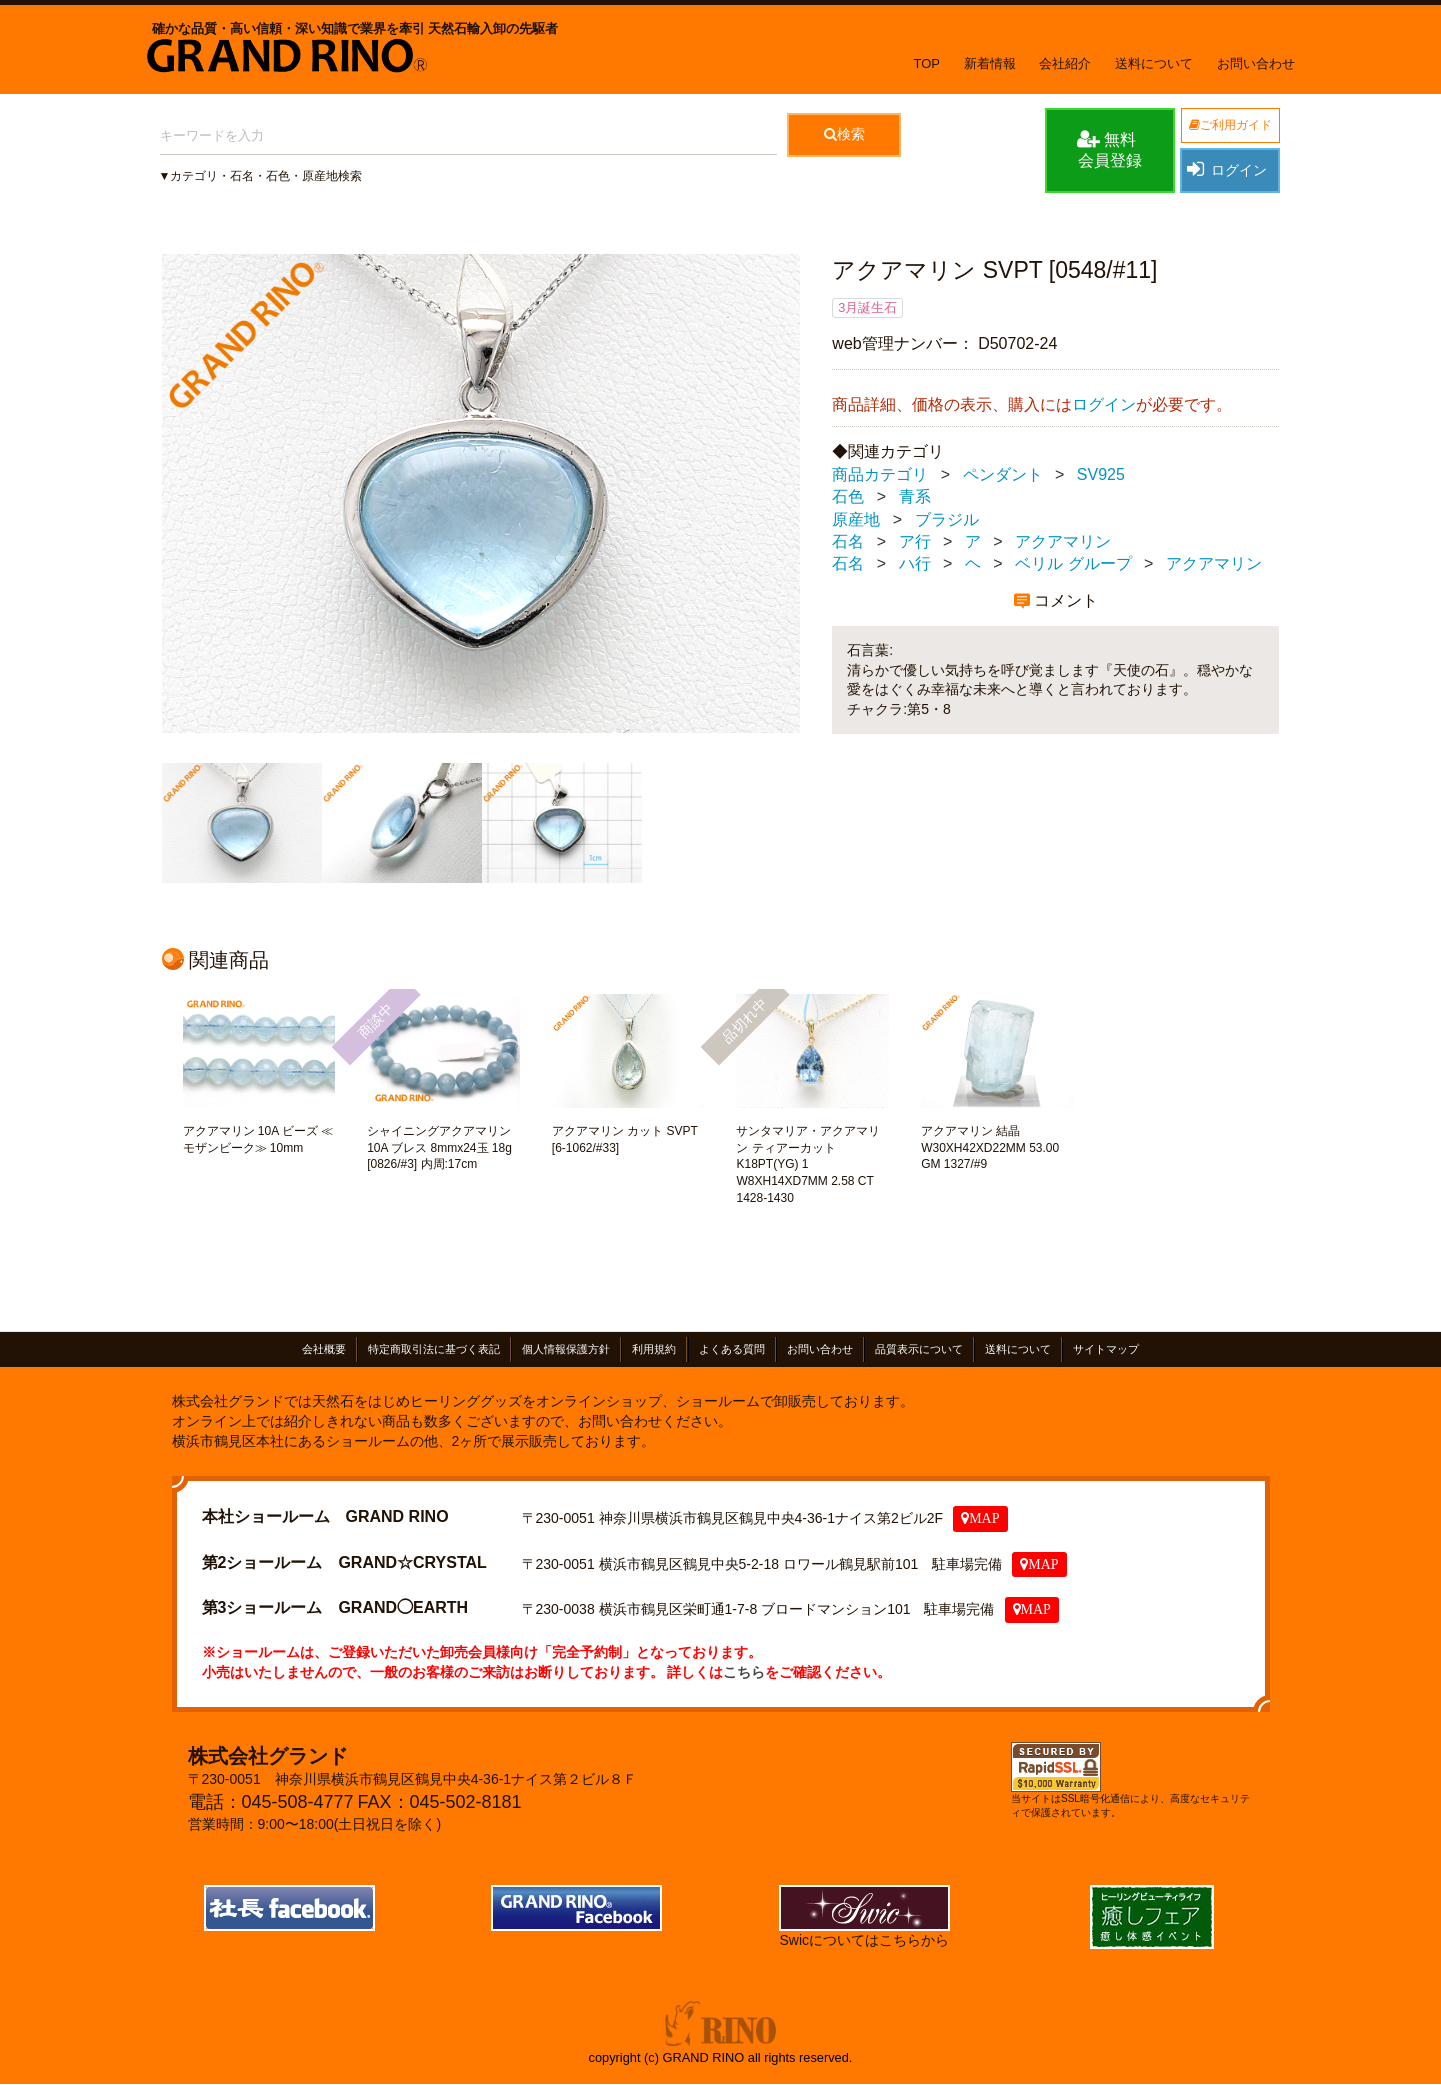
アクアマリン (1063, 541)
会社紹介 (1065, 63)
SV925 (1101, 474)
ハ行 (915, 563)
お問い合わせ (1256, 63)
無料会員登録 (1109, 149)
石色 (848, 496)
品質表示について (919, 1349)
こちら (744, 1672)
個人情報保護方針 (566, 1349)
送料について (1154, 63)
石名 (848, 541)
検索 (844, 134)
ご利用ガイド (1230, 125)
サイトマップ (1106, 1349)
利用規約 (654, 1349)
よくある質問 (732, 1349)
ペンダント (1003, 474)
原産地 (856, 519)
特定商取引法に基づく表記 (434, 1349)
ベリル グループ (1073, 563)
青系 (915, 496)
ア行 (915, 541)
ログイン (1227, 169)
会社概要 (324, 1349)
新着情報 (990, 63)
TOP (927, 63)
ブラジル (947, 519)
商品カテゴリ (880, 474)
